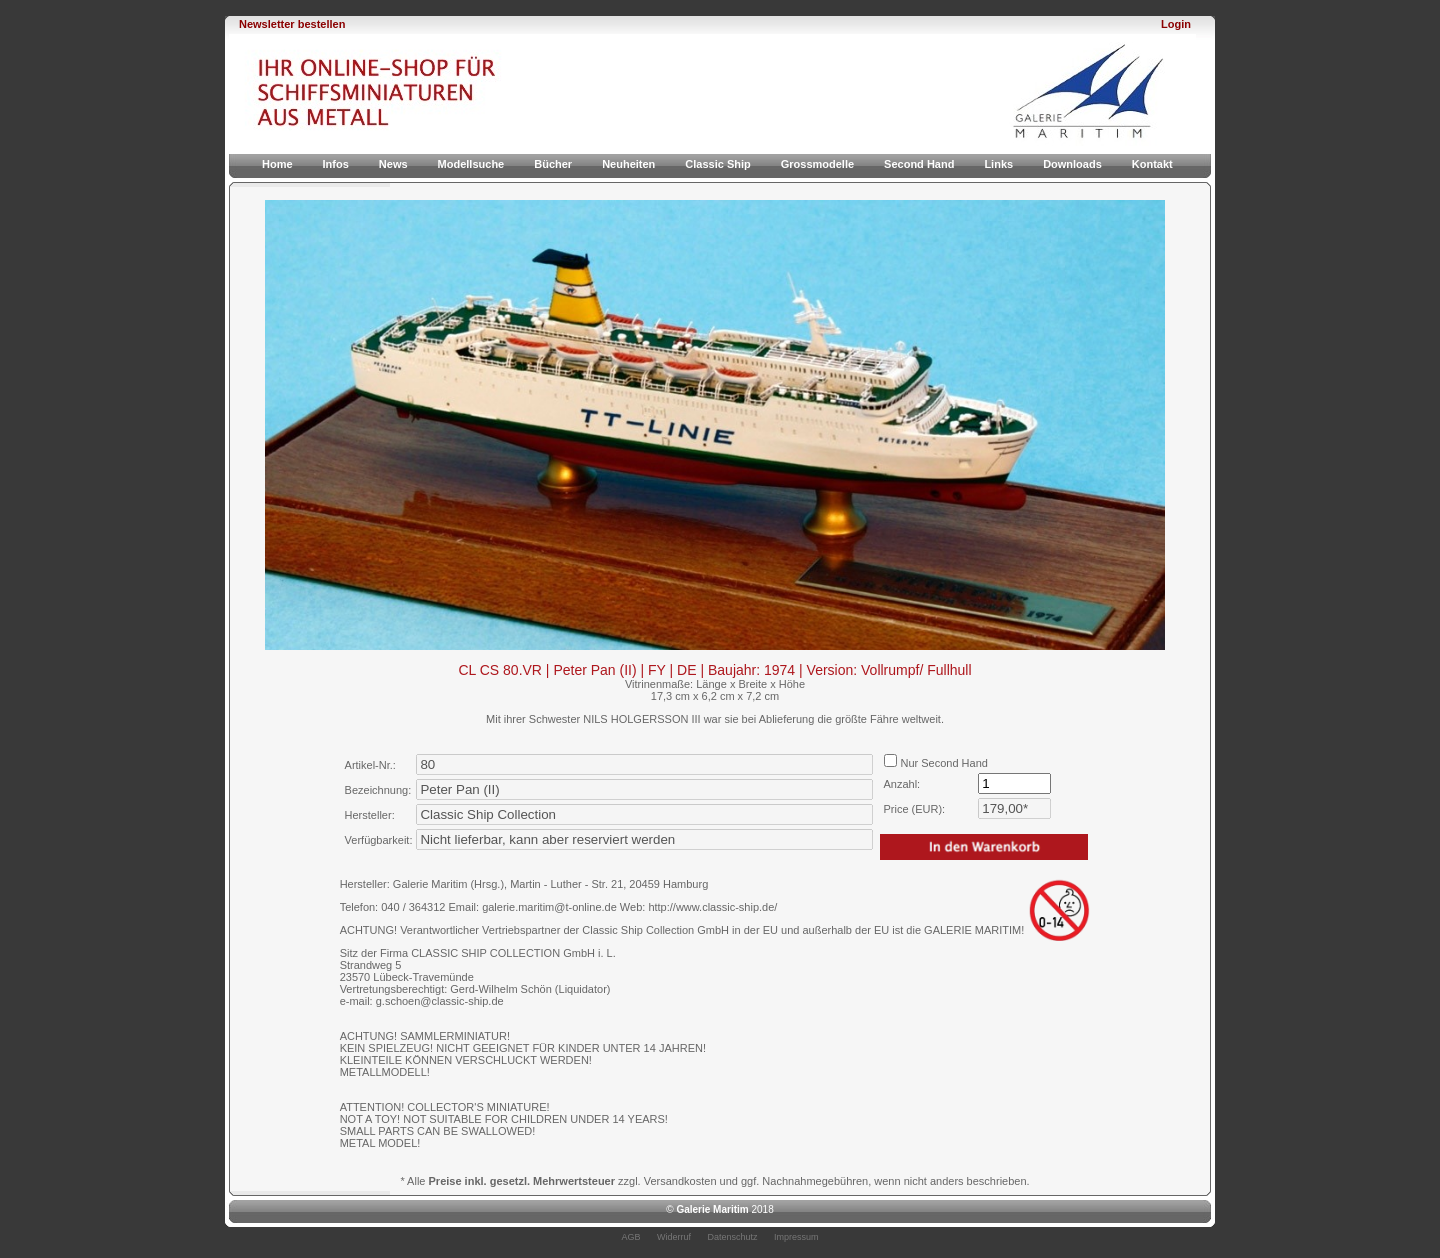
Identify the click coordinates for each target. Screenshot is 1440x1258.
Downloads (1072, 164)
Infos (336, 164)
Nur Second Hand (935, 763)
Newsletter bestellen (292, 24)
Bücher (553, 164)
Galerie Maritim (712, 1209)
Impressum (796, 1237)
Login (1176, 24)
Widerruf (674, 1237)
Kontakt (1152, 164)
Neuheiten (628, 164)
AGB (630, 1237)
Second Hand (919, 164)
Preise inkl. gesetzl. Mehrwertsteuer (522, 1181)
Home (277, 164)
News (393, 164)
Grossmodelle (817, 164)
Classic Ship (717, 164)
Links (998, 164)
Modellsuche (471, 164)
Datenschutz (733, 1237)
